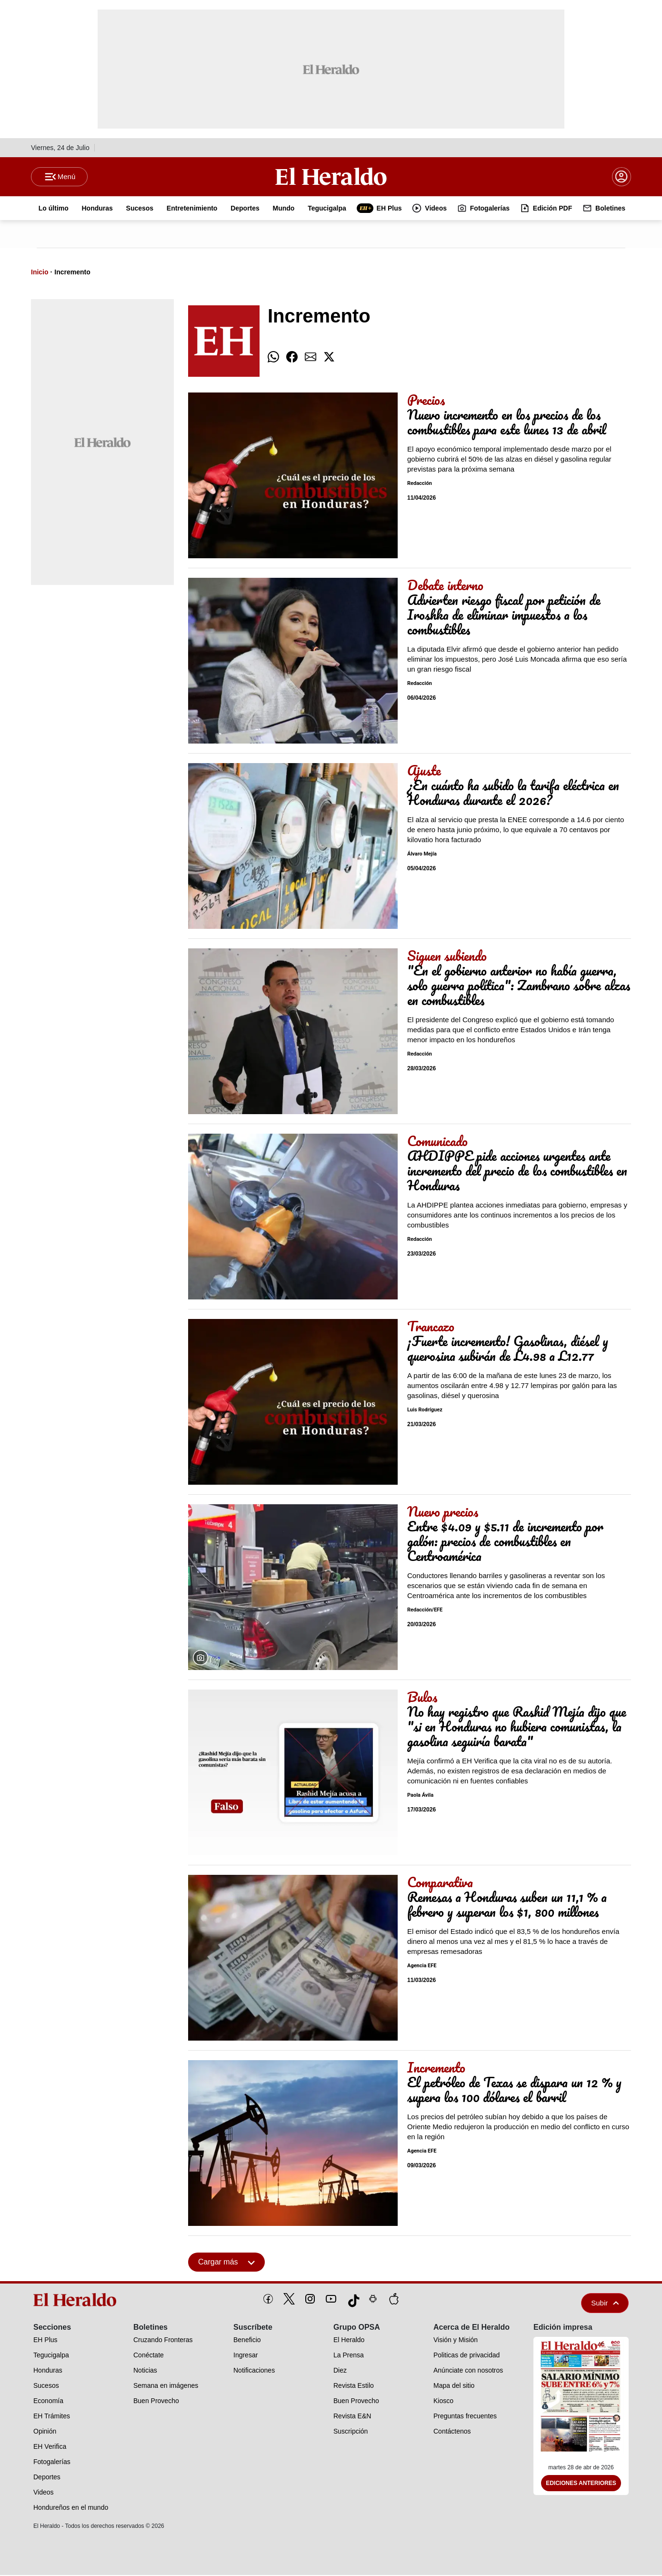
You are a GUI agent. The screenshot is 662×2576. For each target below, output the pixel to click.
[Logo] (331, 177)
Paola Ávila (420, 1796)
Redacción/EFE (424, 1611)
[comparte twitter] (329, 358)
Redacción (419, 485)
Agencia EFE (421, 1967)
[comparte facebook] (292, 358)
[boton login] (621, 177)
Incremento (72, 273)
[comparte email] (310, 358)
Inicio (40, 273)
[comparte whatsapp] (273, 358)
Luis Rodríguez (424, 1411)
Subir (605, 2304)
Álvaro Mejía (422, 855)
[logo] (78, 2300)
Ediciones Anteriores (581, 2484)
